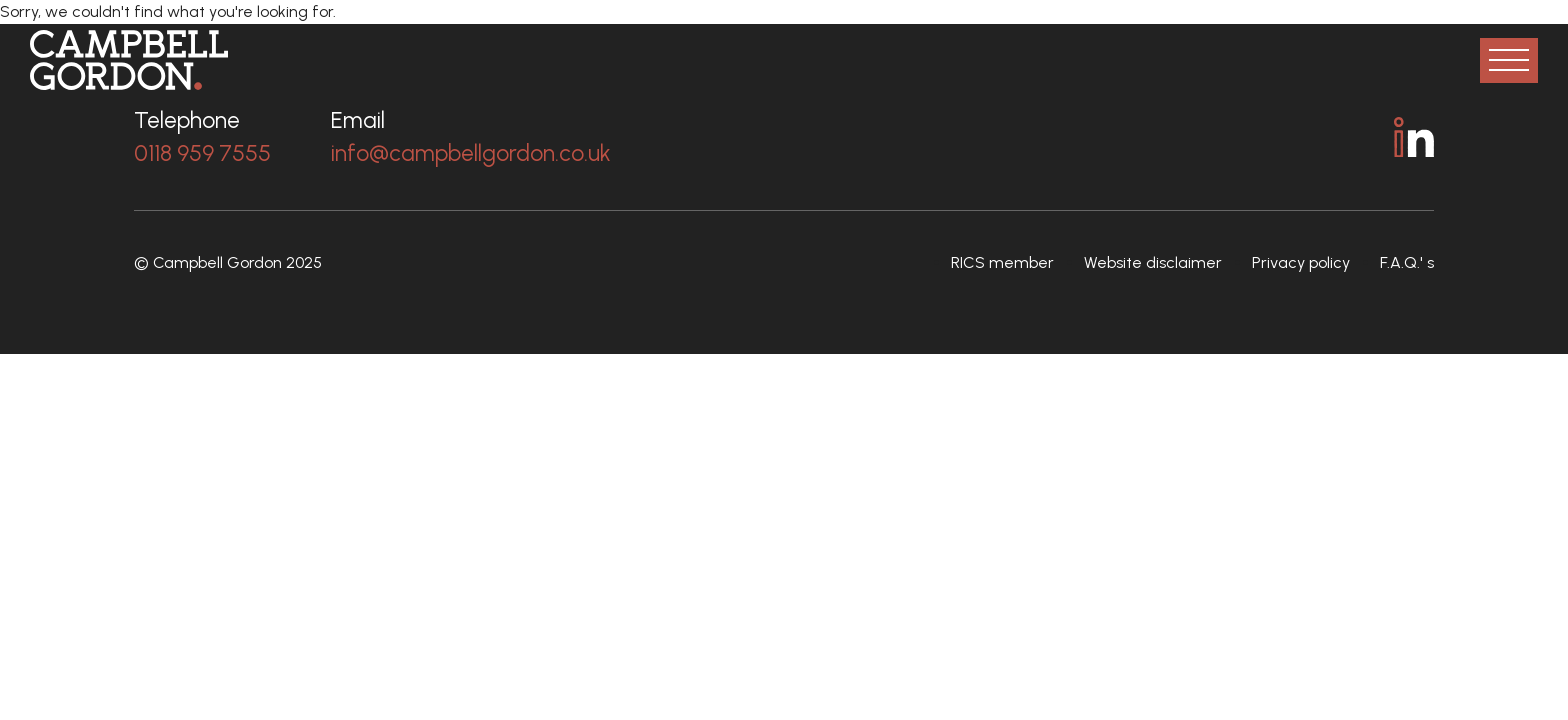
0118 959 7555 (202, 153)
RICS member (1002, 262)
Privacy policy (1301, 262)
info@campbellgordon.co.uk (471, 153)
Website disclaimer (1153, 262)
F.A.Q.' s (1407, 262)
